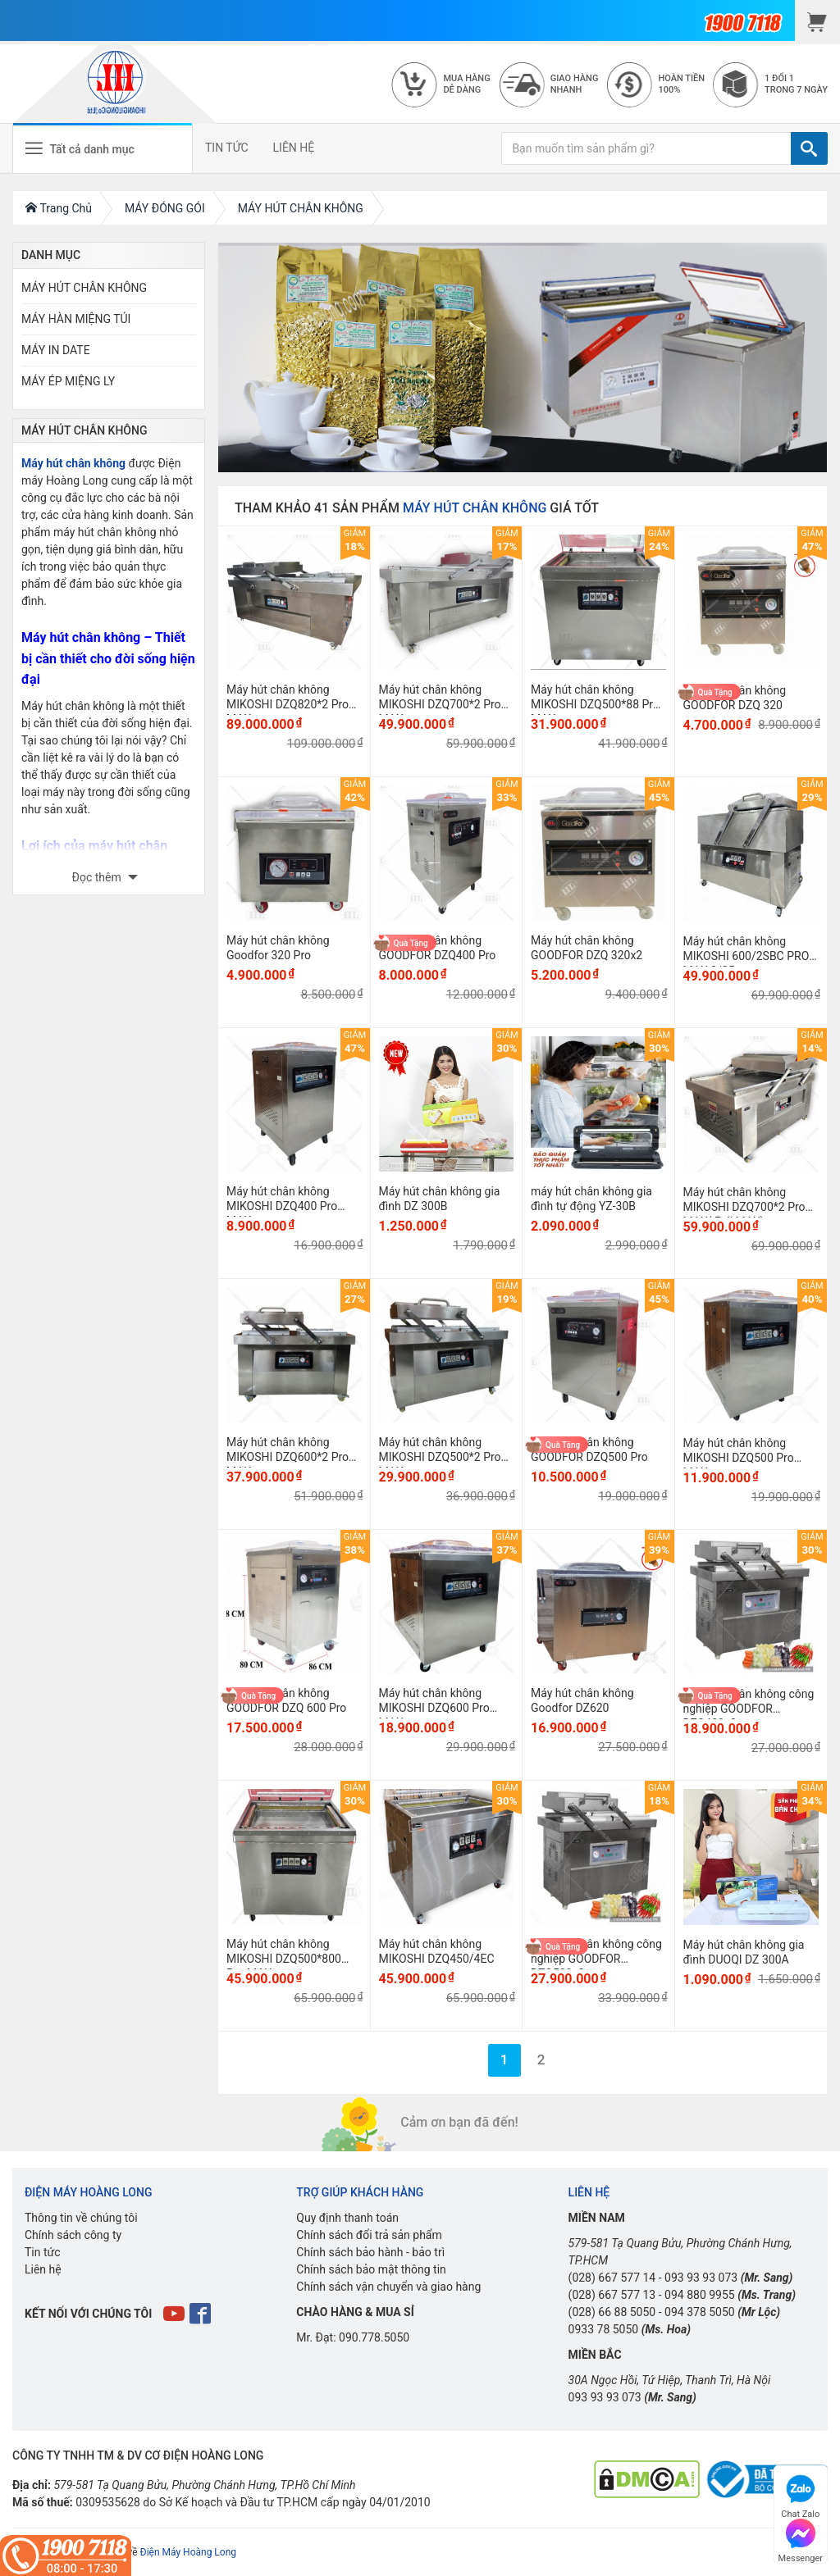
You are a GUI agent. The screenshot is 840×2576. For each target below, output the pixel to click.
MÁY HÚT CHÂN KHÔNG (84, 287)
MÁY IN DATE (55, 350)
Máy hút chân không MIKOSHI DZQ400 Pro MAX (281, 1206)
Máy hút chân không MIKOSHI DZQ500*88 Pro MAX (595, 704)
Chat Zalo (800, 2494)
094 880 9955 (699, 2294)
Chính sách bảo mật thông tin (371, 2269)
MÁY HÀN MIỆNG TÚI (75, 318)
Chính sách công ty (73, 2234)
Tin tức (43, 2252)
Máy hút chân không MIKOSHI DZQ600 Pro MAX (434, 1707)
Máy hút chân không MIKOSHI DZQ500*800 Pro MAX (283, 1958)
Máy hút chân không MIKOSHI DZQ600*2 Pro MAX (287, 1457)
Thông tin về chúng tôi (81, 2217)
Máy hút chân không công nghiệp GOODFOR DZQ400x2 (749, 1708)
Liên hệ (43, 2269)
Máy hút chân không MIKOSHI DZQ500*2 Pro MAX (440, 1457)
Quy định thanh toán (347, 2217)
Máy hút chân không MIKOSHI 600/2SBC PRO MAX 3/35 (746, 956)
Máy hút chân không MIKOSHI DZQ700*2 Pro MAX (440, 704)
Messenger (800, 2539)
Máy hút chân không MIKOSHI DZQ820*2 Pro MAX (287, 704)
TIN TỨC (227, 147)
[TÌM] (809, 148)
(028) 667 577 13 (612, 2294)
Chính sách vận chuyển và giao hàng (388, 2286)
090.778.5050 (374, 2337)
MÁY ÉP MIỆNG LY (68, 381)
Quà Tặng (715, 692)
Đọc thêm (98, 877)
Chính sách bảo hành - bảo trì (370, 2252)
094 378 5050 (699, 2312)
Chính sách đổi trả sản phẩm (368, 2234)
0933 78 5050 (603, 2329)
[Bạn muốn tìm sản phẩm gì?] (646, 148)
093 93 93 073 (700, 2277)
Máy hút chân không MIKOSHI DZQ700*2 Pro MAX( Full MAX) (744, 1207)
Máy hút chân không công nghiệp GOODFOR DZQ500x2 (596, 1958)
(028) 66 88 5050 (612, 2312)
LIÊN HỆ (294, 147)
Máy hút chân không (73, 463)
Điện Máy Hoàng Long (188, 2552)
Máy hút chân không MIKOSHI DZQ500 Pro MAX (738, 1457)
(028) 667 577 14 (612, 2277)
